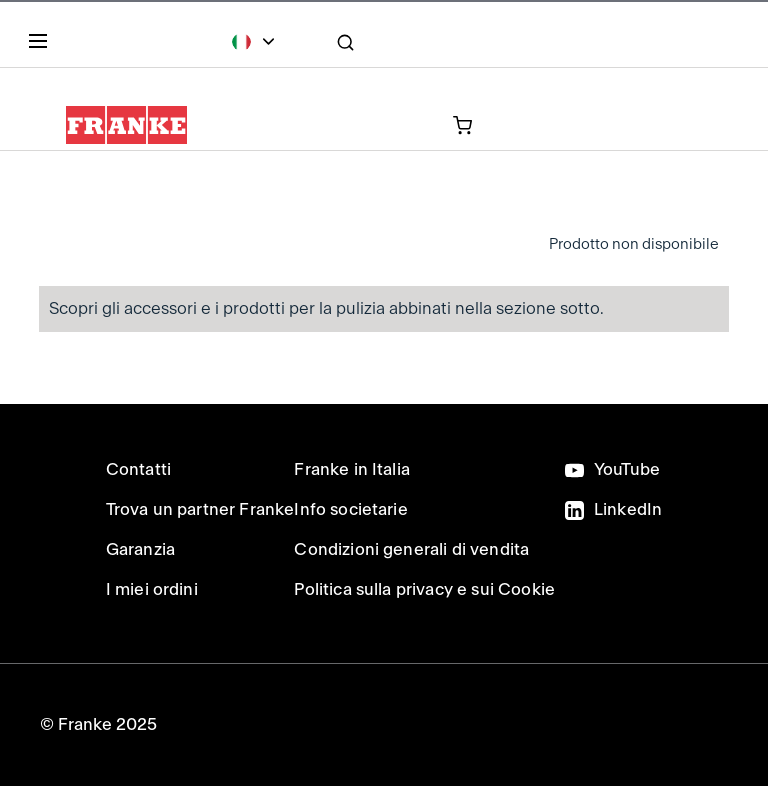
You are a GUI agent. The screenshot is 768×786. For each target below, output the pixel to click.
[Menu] (42, 45)
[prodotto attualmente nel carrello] (379, 124)
